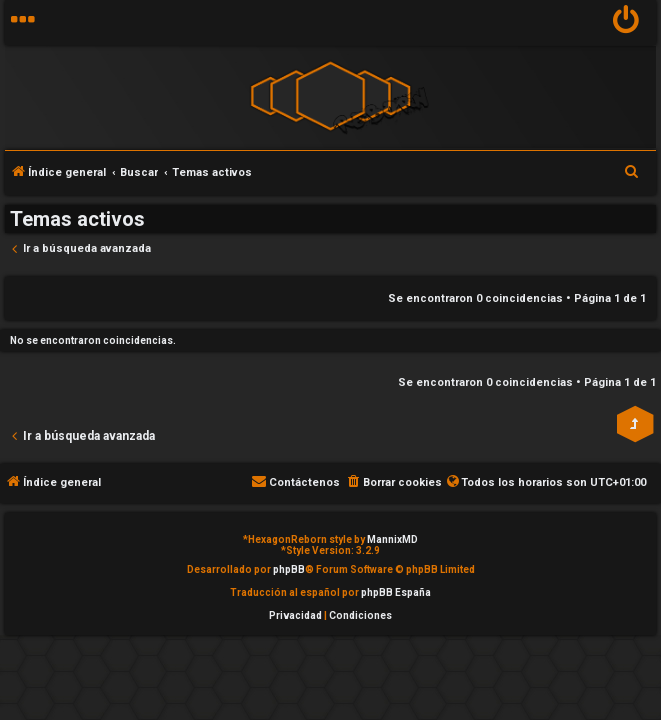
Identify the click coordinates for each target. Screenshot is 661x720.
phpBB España (396, 592)
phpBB (289, 569)
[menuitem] (626, 22)
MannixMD (392, 539)
